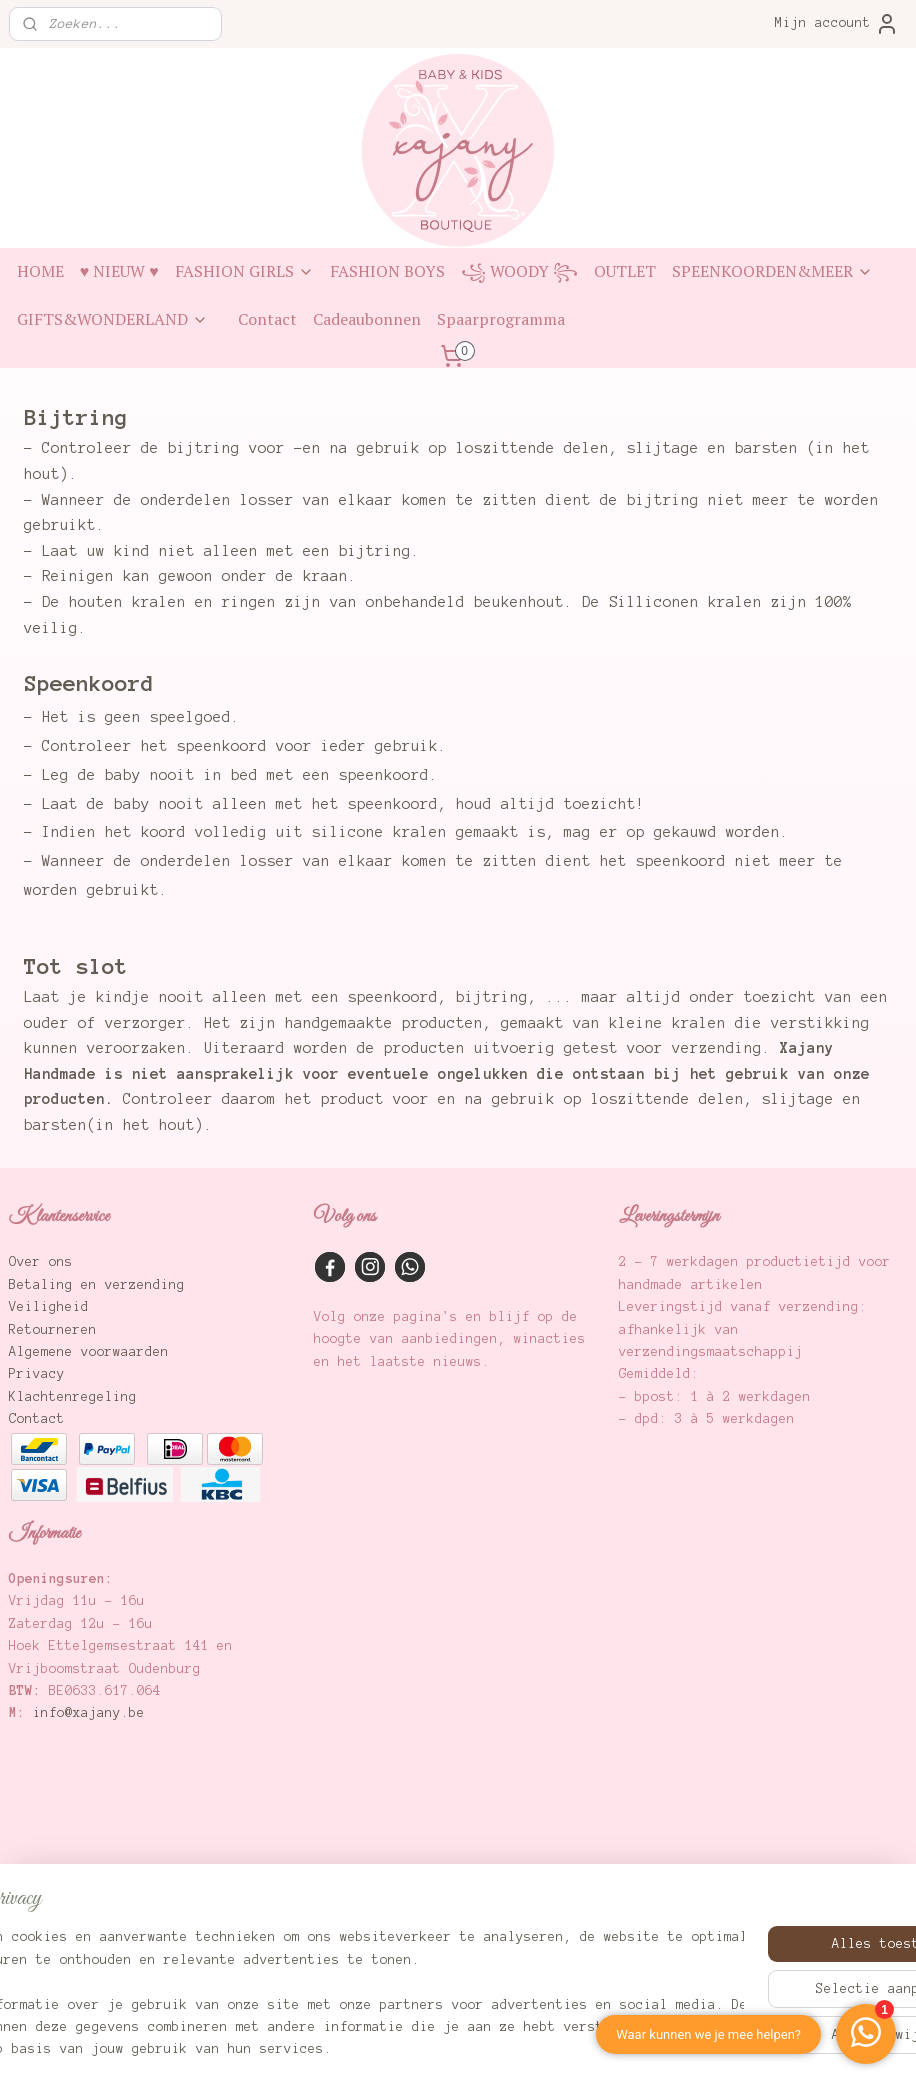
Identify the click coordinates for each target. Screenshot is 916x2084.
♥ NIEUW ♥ (119, 271)
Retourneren (53, 1330)
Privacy (37, 1374)
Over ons (41, 1262)
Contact (267, 319)
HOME (40, 271)
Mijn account (837, 24)
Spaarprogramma (501, 319)
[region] (326, 1982)
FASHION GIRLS (244, 271)
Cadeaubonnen (367, 319)
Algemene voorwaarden (89, 1352)
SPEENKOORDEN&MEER (772, 271)
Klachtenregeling (73, 1397)
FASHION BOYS (387, 271)
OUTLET (625, 271)
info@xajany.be (89, 1713)
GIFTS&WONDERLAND (112, 319)
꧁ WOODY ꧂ (519, 271)
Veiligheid (49, 1307)
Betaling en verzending (97, 1285)
